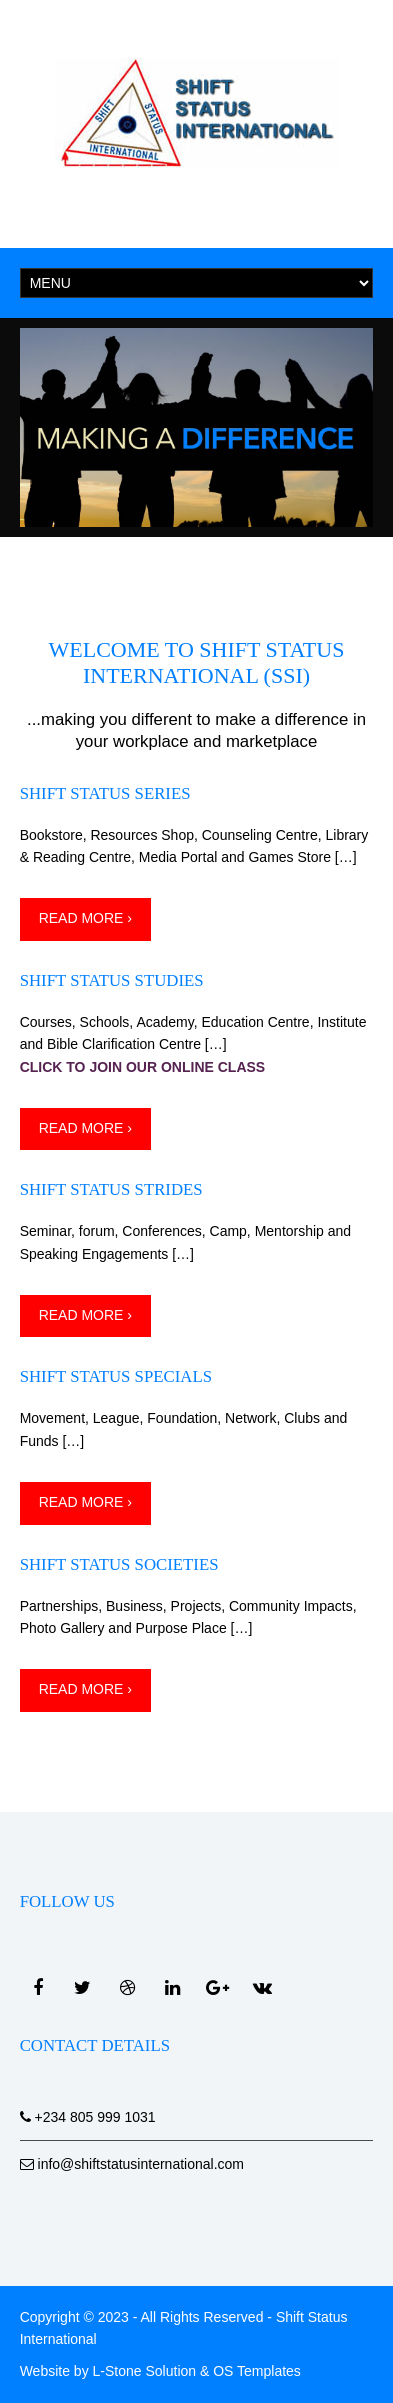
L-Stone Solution (145, 2371)
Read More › (85, 918)
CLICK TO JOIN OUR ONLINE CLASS (143, 1067)
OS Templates (257, 2371)
